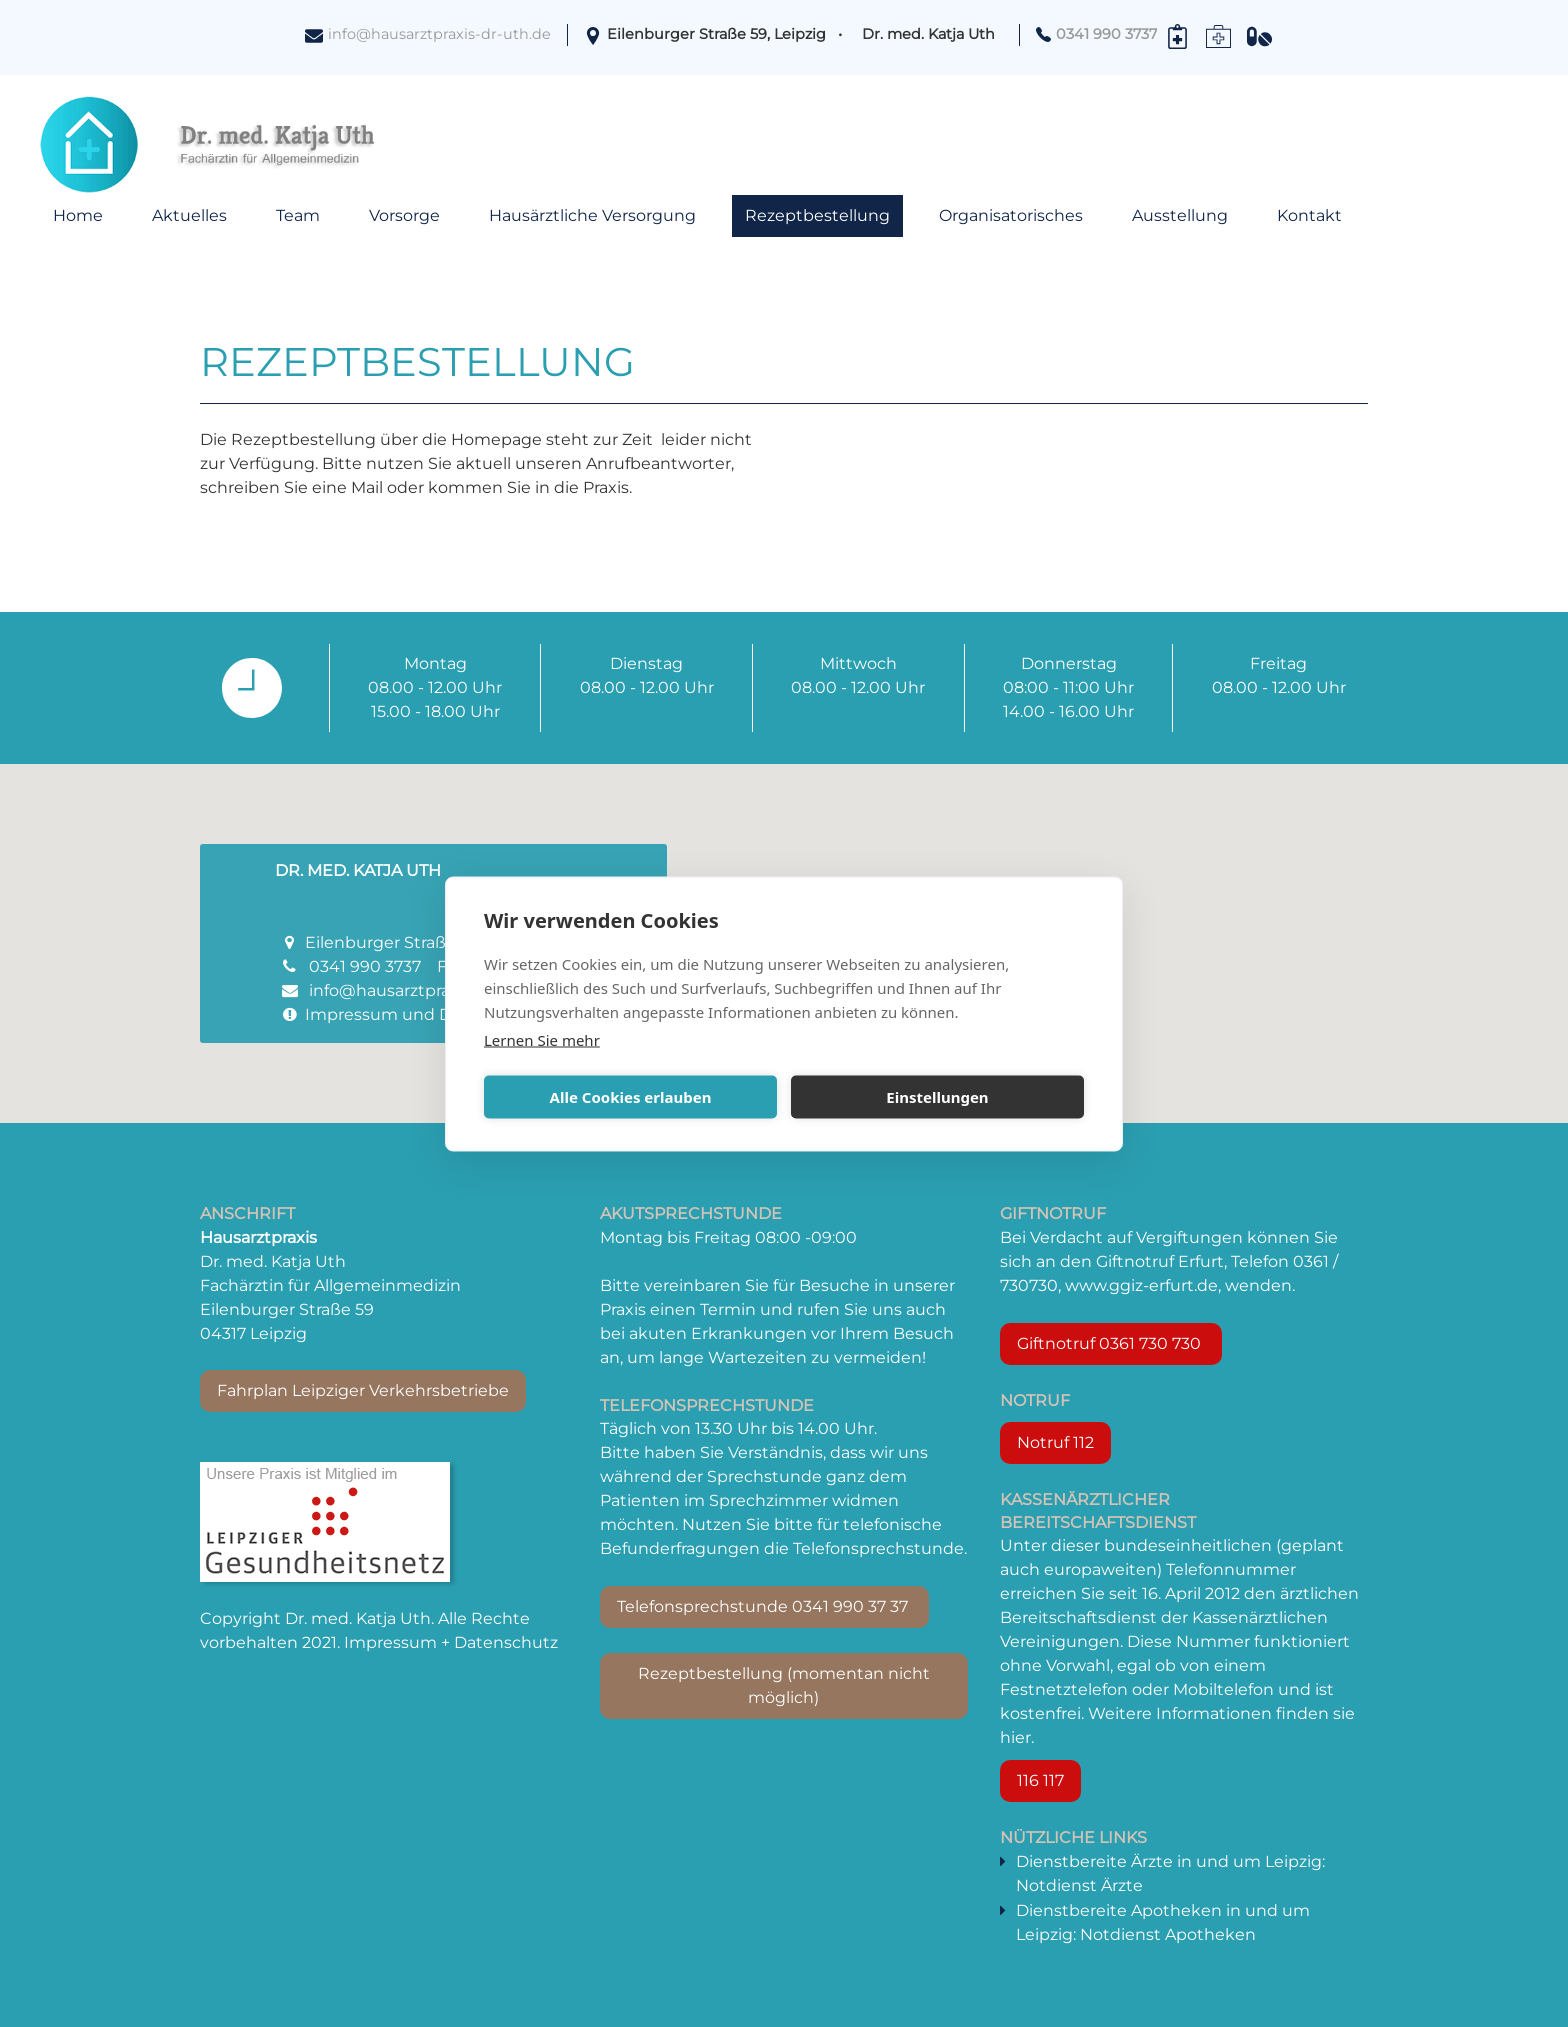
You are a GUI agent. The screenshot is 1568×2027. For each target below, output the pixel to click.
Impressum (351, 1014)
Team (298, 215)
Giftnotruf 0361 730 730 (1111, 1343)
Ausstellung (1180, 215)
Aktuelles (189, 215)
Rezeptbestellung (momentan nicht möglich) (784, 1685)
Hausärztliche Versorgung (592, 215)
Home (78, 215)
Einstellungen (937, 1097)
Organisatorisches (1011, 215)
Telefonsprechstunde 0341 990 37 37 (764, 1606)
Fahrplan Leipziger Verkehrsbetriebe (363, 1390)
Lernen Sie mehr (542, 1039)
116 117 (1040, 1780)
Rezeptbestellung (817, 215)
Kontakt (1309, 215)
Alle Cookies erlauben (631, 1097)
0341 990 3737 (365, 966)
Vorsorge (404, 215)
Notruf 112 (1055, 1442)
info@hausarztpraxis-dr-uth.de (439, 34)
